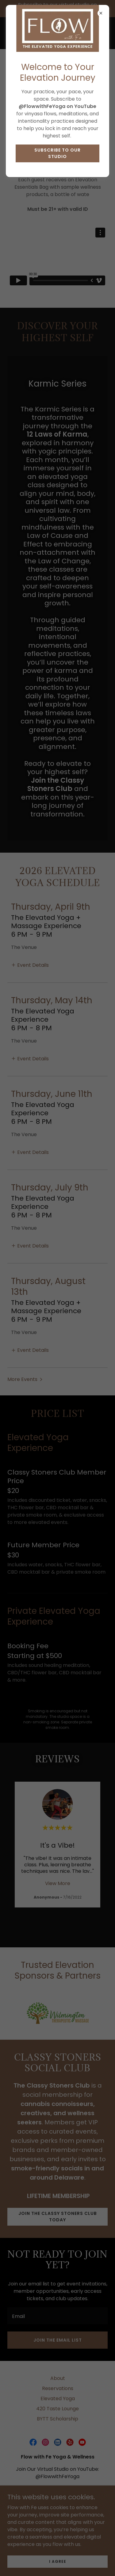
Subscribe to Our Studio (57, 153)
